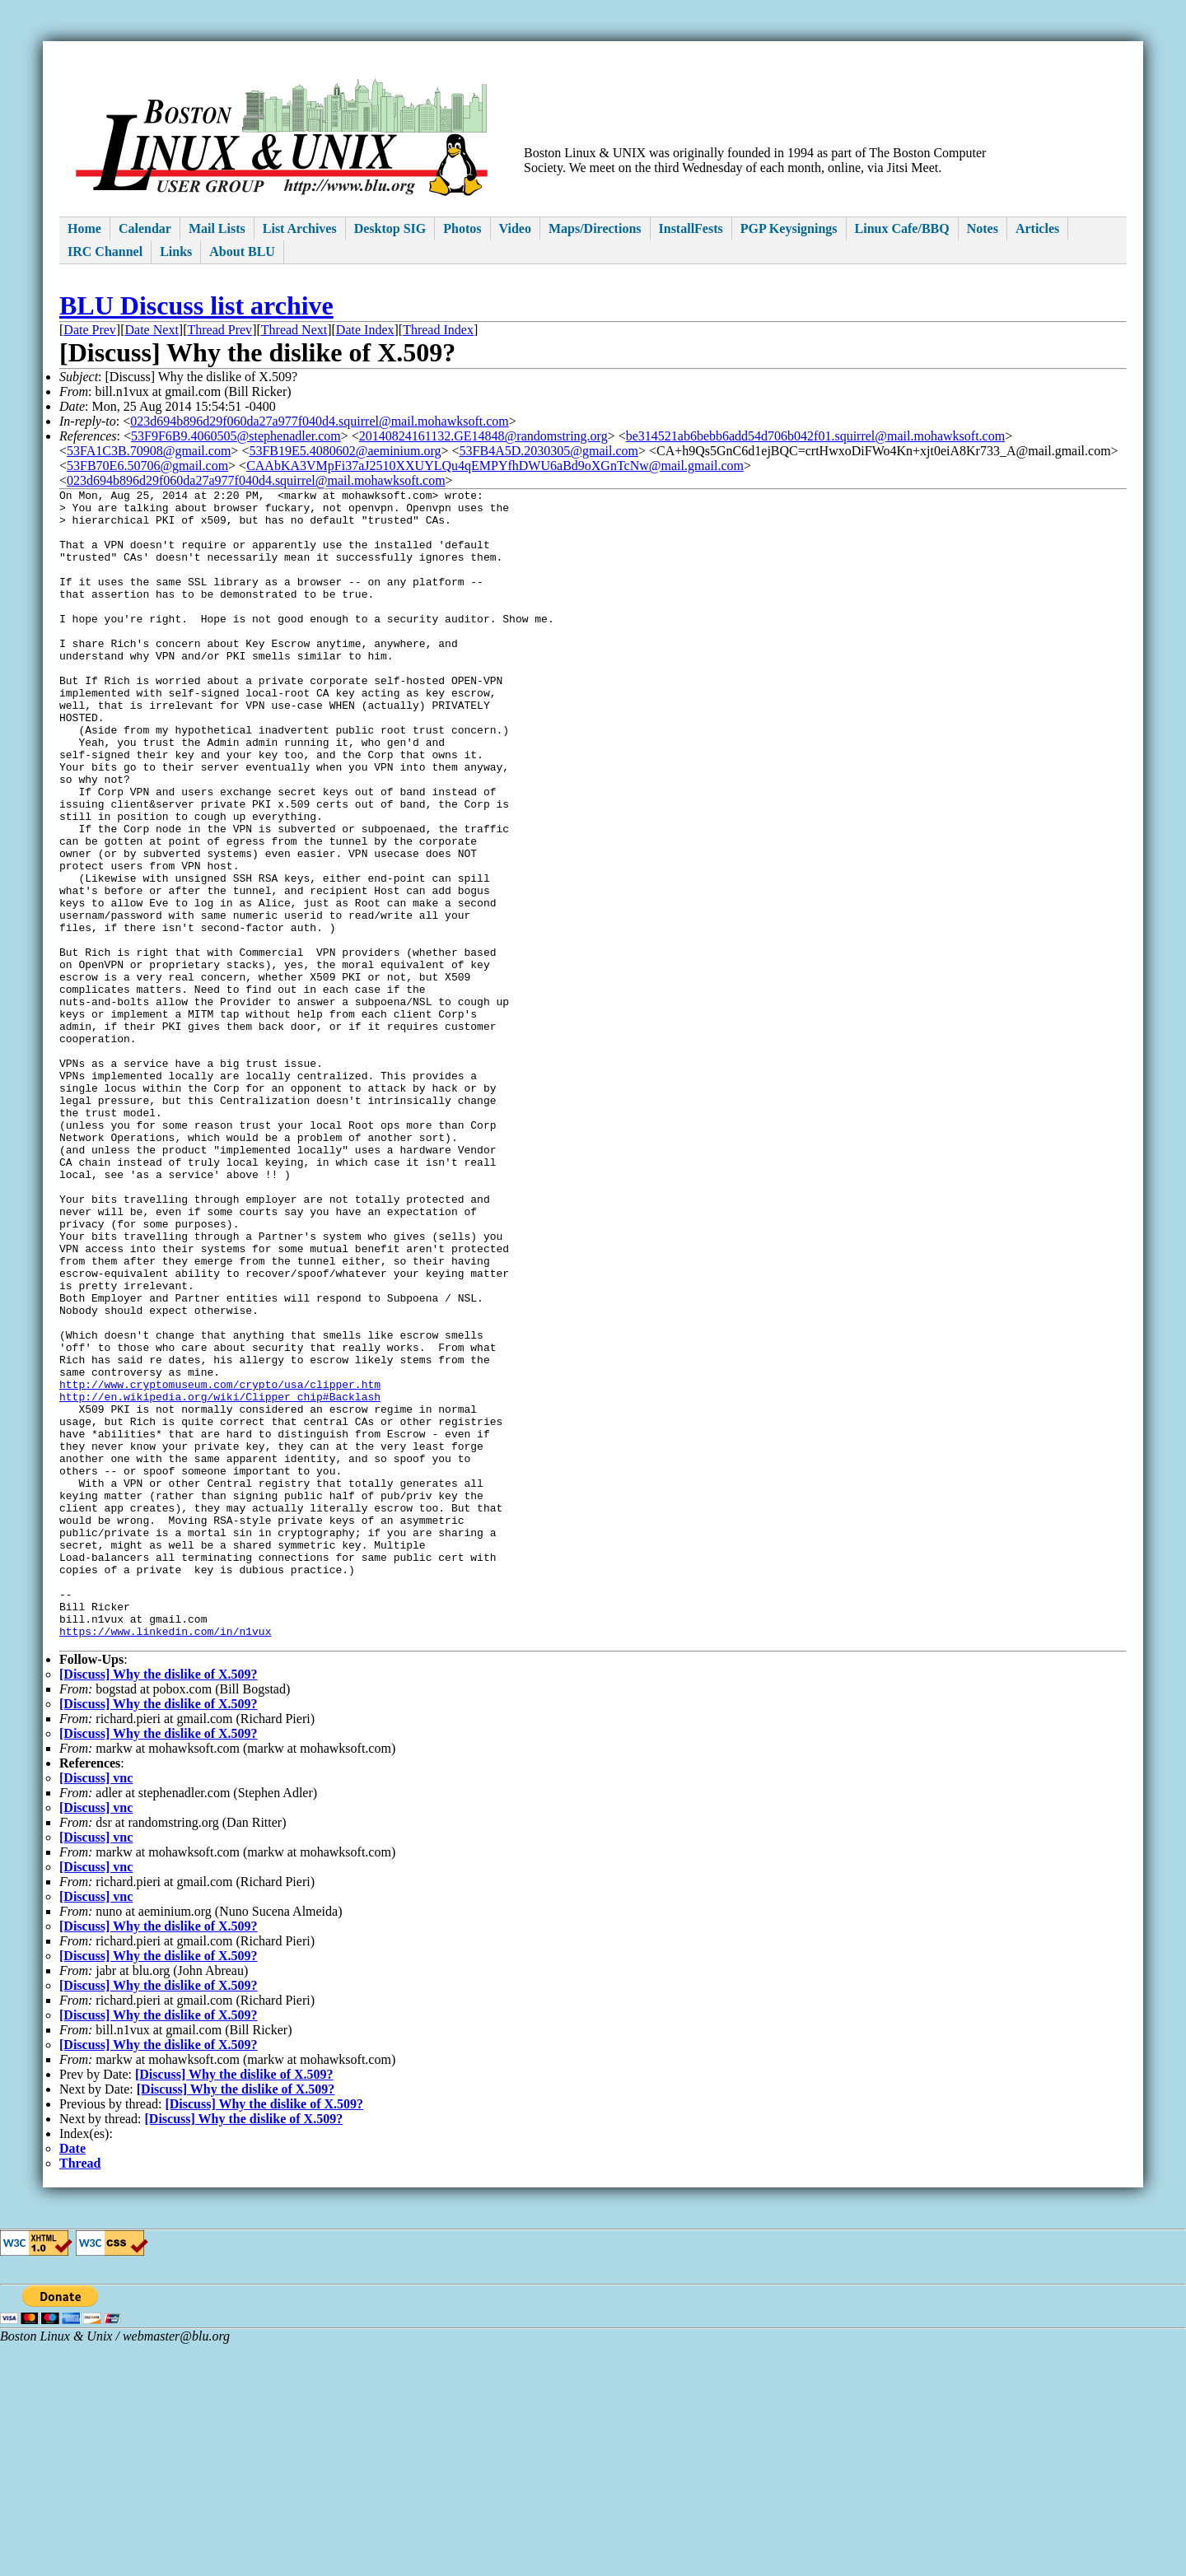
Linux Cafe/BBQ (902, 228)
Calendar (145, 228)
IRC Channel (105, 252)
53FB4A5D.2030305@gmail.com (549, 451)
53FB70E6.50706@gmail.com (147, 466)
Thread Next (294, 330)
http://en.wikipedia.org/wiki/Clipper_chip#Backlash (220, 1579)
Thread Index (438, 330)
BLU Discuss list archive (196, 305)
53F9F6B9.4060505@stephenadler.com (236, 436)
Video (515, 228)
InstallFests (691, 228)
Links (176, 252)
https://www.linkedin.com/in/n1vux (165, 1860)
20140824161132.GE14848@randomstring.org (483, 436)
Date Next (152, 330)
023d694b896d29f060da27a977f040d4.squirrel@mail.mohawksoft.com (319, 421)
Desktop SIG (390, 228)
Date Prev (89, 330)
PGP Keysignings (789, 228)
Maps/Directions (595, 228)
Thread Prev (219, 330)
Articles (1037, 228)
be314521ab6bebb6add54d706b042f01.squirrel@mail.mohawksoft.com (815, 436)
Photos (462, 228)
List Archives (300, 228)
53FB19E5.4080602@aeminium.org (345, 451)
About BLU (242, 252)
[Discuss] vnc (96, 2010)
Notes (982, 228)
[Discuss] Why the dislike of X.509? (158, 1906)
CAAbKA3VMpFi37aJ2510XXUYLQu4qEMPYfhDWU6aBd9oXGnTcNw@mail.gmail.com (495, 466)
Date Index (365, 330)
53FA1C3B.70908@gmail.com (149, 451)
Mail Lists (217, 228)
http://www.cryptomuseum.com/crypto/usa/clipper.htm (220, 1564)
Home (84, 228)
